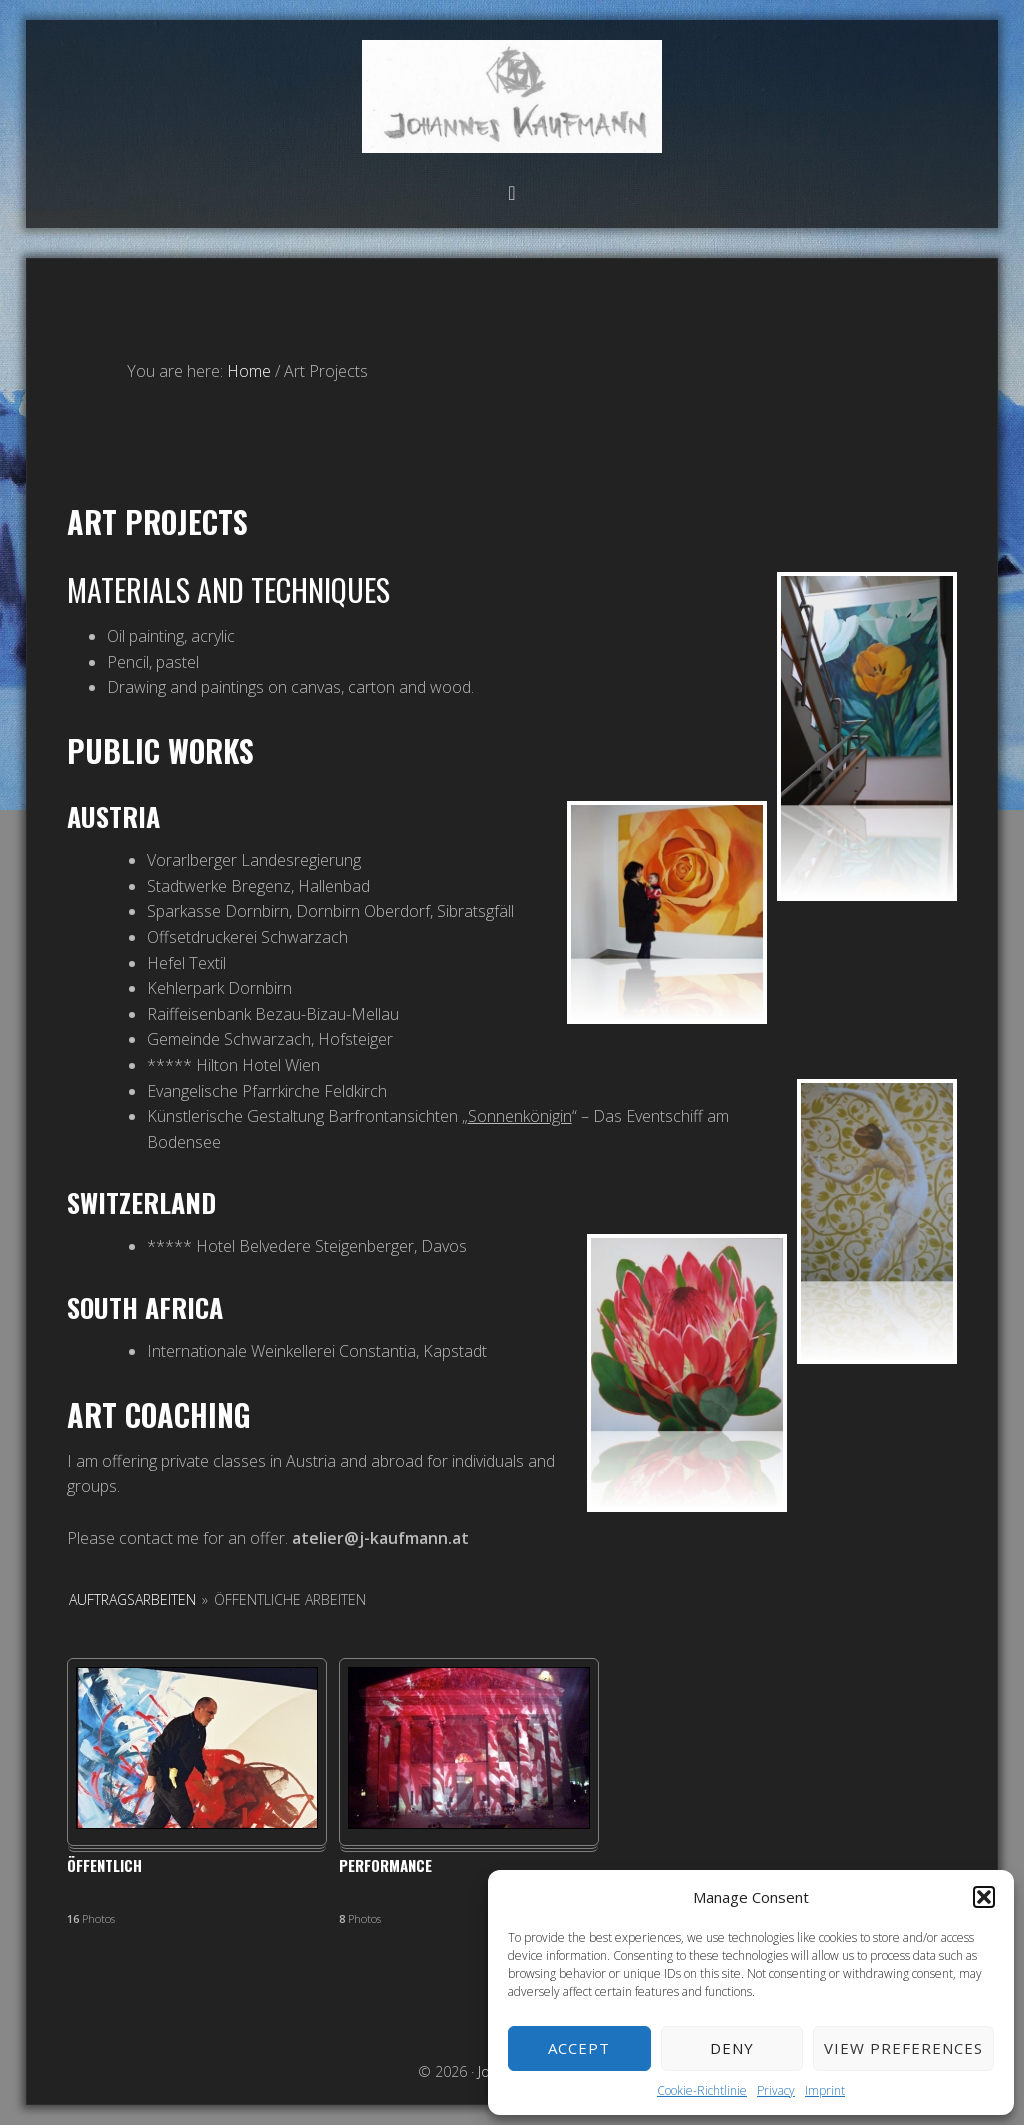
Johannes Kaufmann (512, 96)
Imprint (825, 2090)
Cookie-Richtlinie (702, 2090)
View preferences (903, 2048)
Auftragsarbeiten (132, 1599)
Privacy (776, 2090)
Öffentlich (104, 1866)
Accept (579, 2048)
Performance (385, 1866)
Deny (732, 2048)
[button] (984, 1897)
